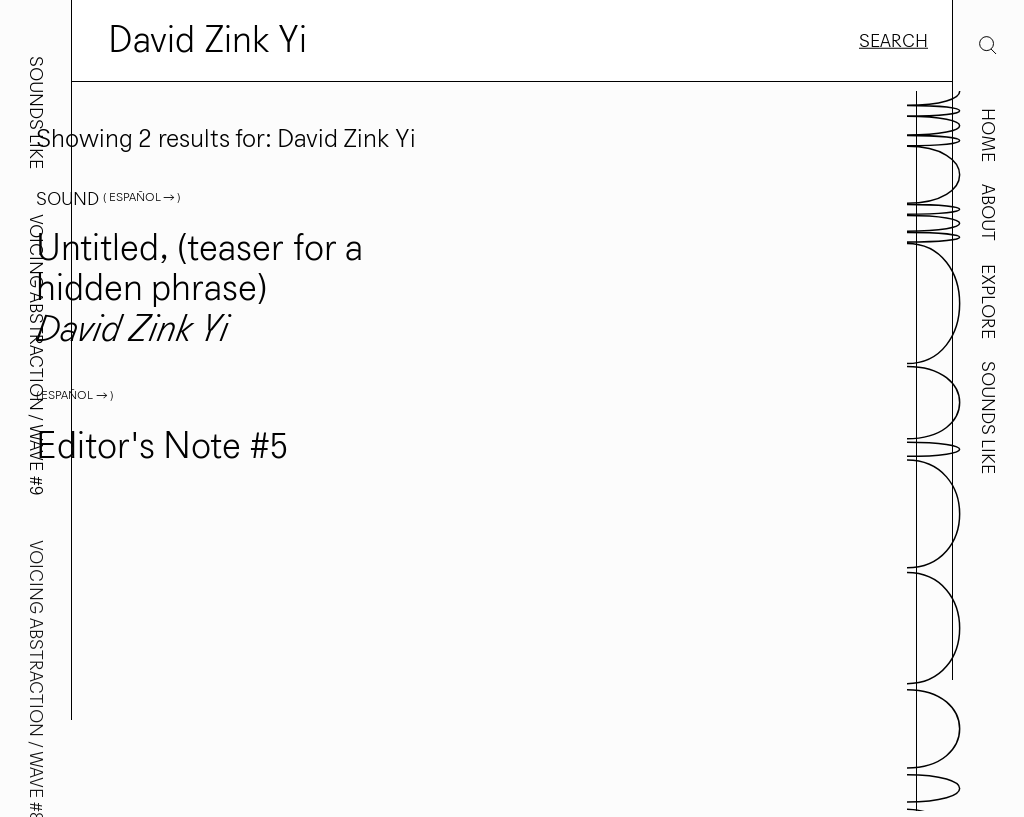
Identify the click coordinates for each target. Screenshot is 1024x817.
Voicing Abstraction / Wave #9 (36, 355)
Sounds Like (988, 417)
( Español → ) (141, 197)
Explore (988, 301)
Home (988, 135)
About (988, 212)
